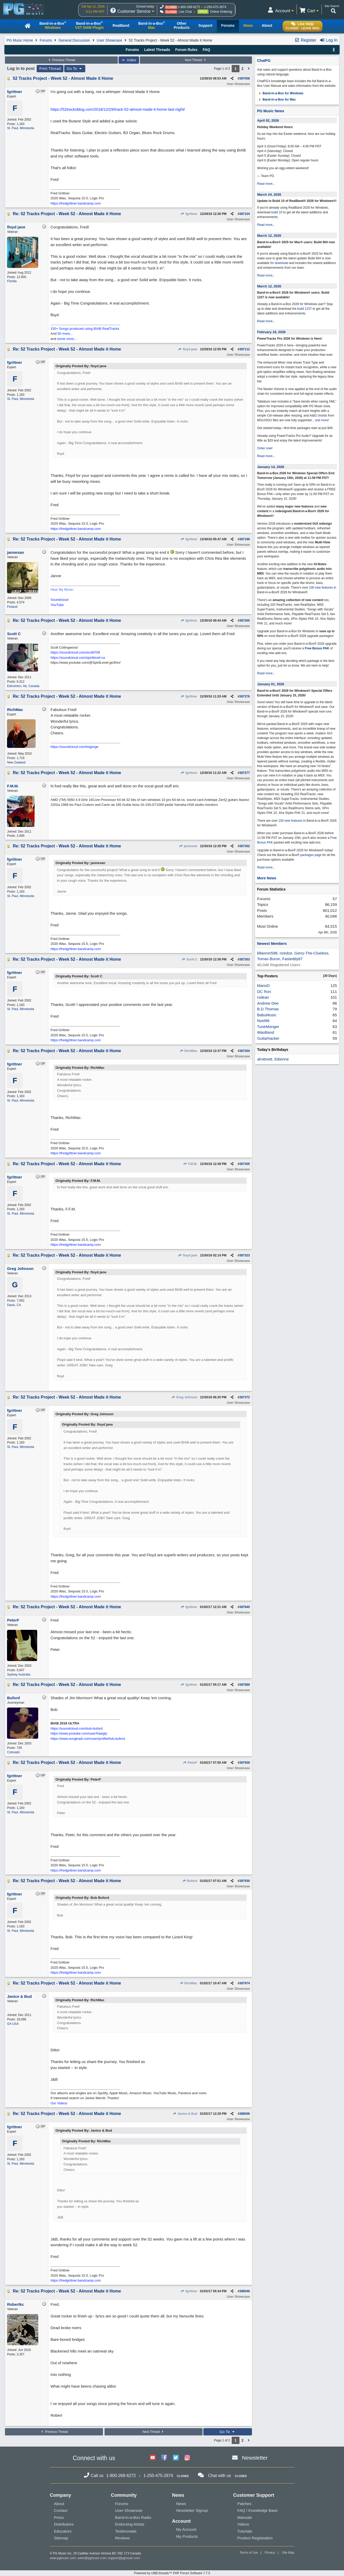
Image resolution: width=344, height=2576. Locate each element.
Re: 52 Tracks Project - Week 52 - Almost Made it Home (67, 214)
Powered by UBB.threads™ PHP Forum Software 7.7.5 (172, 2573)
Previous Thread (61, 60)
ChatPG (263, 60)
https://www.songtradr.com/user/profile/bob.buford (87, 1739)
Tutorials (244, 2531)
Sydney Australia (18, 1674)
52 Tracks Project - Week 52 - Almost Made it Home (63, 78)
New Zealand (16, 762)
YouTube (57, 605)
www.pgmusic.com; (63, 2558)
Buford (189, 1881)
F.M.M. (190, 1164)
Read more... (266, 184)
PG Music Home (20, 40)
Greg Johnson (184, 1397)
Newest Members (272, 943)
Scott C (189, 959)
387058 (244, 78)
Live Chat (185, 12)
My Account (186, 2529)
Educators (63, 2531)
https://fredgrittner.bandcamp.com (75, 203)
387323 (244, 1255)
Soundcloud (59, 600)
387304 (244, 1051)
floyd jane (187, 349)
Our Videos (58, 2103)
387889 (244, 1684)
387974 (244, 1983)
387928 (244, 1762)
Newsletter (255, 2458)
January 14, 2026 (270, 467)
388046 (244, 2291)
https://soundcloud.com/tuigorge (74, 747)
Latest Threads (157, 50)
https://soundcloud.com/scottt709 (75, 652)
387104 (244, 214)
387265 (244, 620)
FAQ (206, 50)
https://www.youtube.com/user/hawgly (78, 1733)
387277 (244, 773)
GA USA (13, 2024)
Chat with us (219, 2475)
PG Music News (270, 111)
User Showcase (109, 40)
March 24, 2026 (269, 194)
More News (266, 878)
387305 (244, 1164)
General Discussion (74, 40)
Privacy (270, 2552)
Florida (12, 281)
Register (305, 40)
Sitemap (61, 2538)
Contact (61, 2510)
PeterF (190, 1762)
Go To (75, 69)
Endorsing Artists (130, 2524)
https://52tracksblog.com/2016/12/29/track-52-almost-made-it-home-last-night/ (117, 109)
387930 (244, 1881)
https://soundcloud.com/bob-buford (76, 1728)
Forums (46, 40)
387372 (244, 1397)
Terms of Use (248, 2552)
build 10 (276, 212)
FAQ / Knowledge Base (257, 2510)
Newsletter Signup (192, 2510)
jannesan (188, 846)
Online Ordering (221, 12)
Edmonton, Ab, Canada (23, 686)
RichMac (188, 1051)
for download (279, 263)
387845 (244, 1607)
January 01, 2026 (270, 684)
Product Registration (255, 2538)
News (181, 2503)
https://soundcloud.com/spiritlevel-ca (77, 658)
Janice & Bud (185, 2114)
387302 (244, 846)
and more (321, 420)
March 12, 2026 (269, 236)
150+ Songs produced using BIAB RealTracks (84, 329)
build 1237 (304, 309)
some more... (67, 339)
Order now (264, 448)
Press (59, 2517)
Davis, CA (14, 1305)
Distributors (64, 2524)
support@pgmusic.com (124, 2558)
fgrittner (189, 214)
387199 (244, 539)
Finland (12, 607)
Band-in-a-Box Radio (133, 2517)
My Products (187, 2536)
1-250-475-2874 (215, 7)
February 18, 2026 (271, 332)
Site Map (288, 2552)
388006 (244, 2114)
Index (129, 60)
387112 (244, 349)
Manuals (244, 2517)
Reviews (122, 2538)
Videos (243, 2524)
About (59, 2503)
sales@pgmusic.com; (92, 2558)
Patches (244, 2503)
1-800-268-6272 (189, 7)
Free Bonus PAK (317, 648)
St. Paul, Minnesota (20, 128)
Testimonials (126, 2531)
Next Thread (196, 60)
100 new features (321, 587)
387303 (244, 959)
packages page (310, 855)
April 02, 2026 (268, 120)
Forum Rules (186, 50)
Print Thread (50, 69)
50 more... (65, 333)
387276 (244, 696)
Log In (328, 40)
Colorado (13, 1752)
